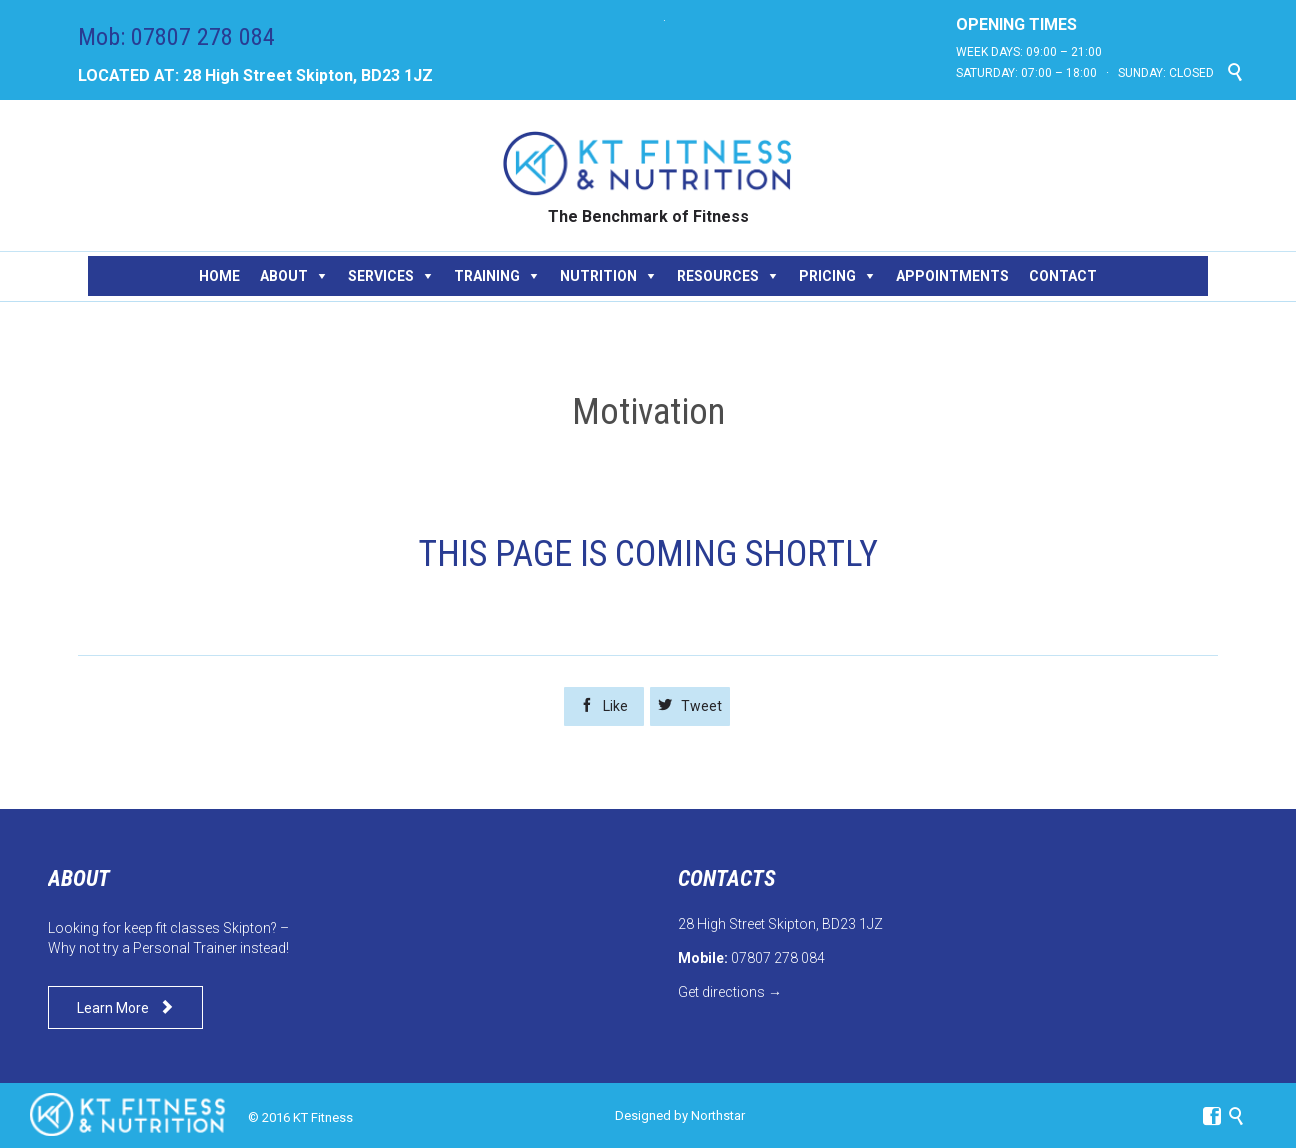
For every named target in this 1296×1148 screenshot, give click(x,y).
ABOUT (284, 276)
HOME (219, 276)
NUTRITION (598, 276)
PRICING (827, 276)
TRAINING (487, 276)
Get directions (721, 992)
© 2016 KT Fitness (300, 1117)
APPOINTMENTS (952, 276)
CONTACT (1063, 276)
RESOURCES (718, 276)
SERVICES (381, 276)
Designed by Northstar (680, 1115)
